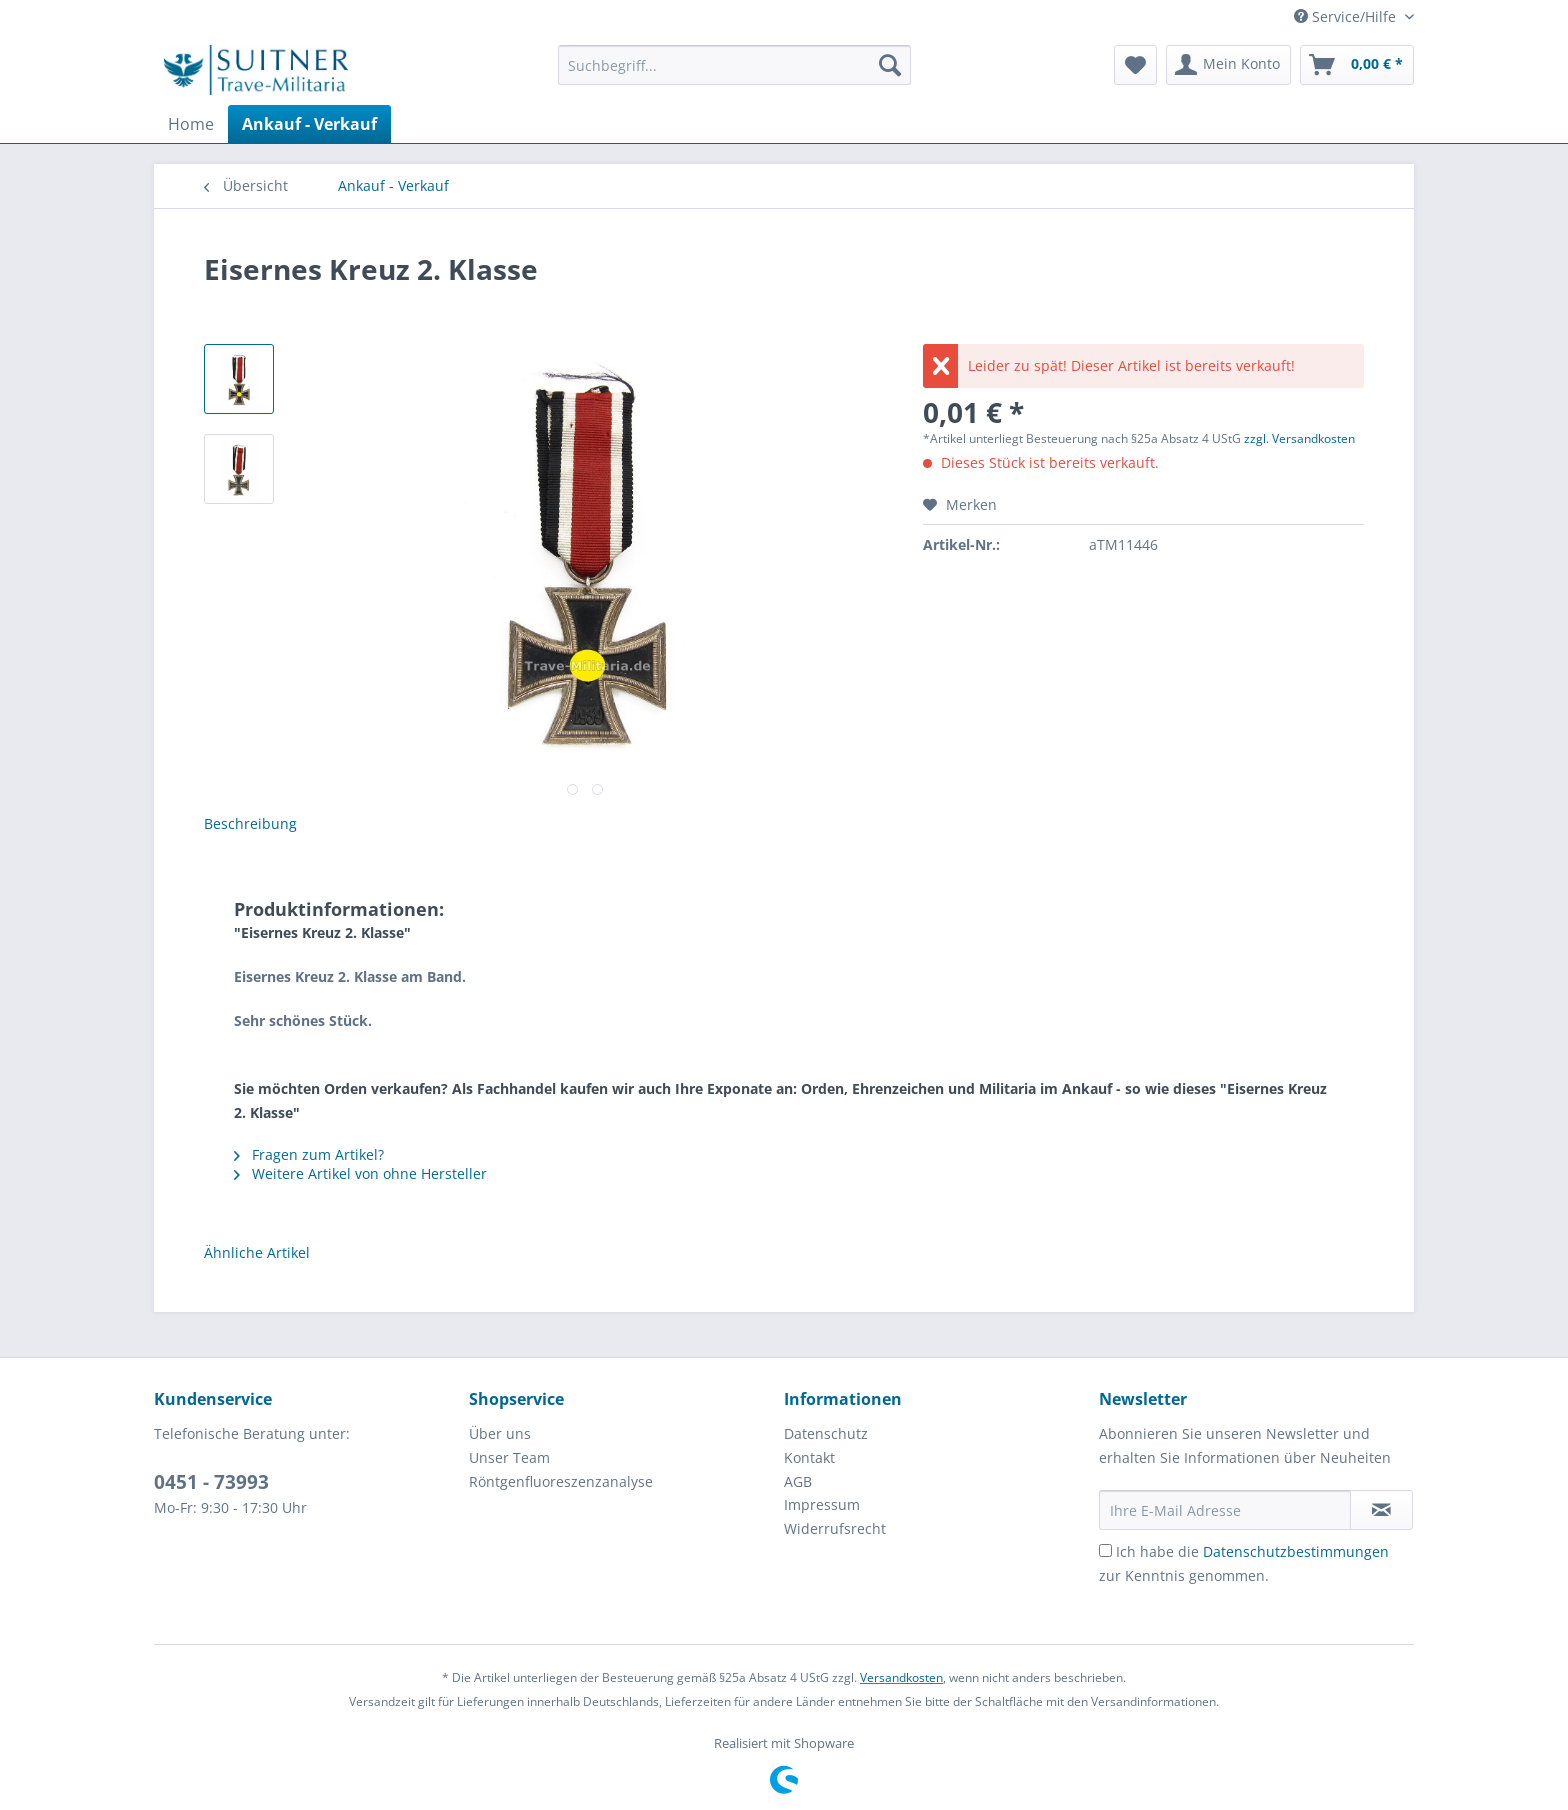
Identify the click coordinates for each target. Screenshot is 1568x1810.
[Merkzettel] (1135, 65)
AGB (798, 1481)
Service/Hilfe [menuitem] (1347, 16)
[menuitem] (734, 74)
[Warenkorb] (1357, 65)
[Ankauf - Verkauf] (309, 124)
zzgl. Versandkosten (1299, 438)
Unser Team (509, 1457)
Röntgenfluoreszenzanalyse (561, 1481)
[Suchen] (890, 65)
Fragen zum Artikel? (309, 1154)
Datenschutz (826, 1433)
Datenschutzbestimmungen (1296, 1551)
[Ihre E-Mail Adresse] (1225, 1510)
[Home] (191, 124)
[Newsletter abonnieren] (1381, 1510)
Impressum (822, 1504)
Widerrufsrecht (835, 1528)
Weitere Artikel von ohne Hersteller (360, 1173)
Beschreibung (250, 823)
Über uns (500, 1433)
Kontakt (809, 1457)
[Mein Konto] (1228, 65)
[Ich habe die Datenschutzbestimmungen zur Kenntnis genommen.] (1105, 1550)
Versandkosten (901, 1677)
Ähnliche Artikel (257, 1252)
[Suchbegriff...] (734, 65)
